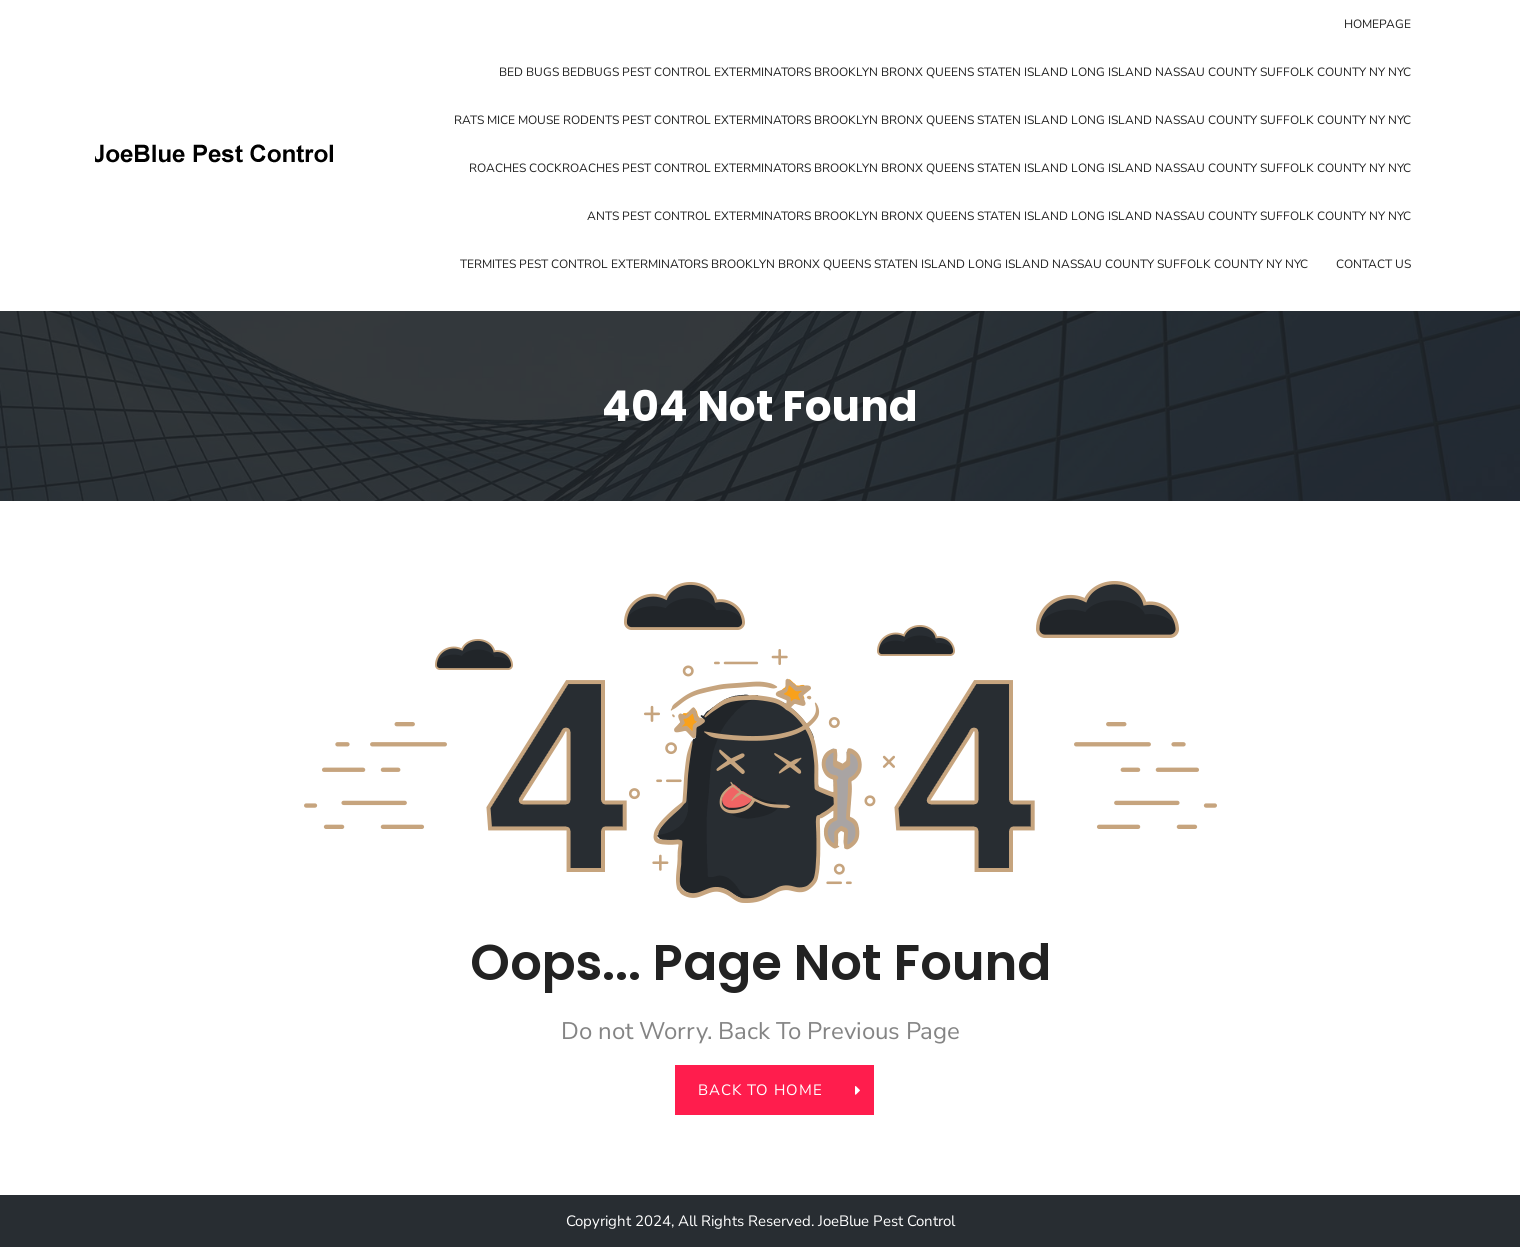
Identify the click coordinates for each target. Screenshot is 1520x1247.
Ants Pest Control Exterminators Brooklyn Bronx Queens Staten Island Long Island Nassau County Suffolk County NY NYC (999, 216)
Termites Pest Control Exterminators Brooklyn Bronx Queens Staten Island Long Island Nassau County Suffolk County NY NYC (884, 264)
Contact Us (1373, 264)
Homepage (1377, 24)
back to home (772, 1090)
